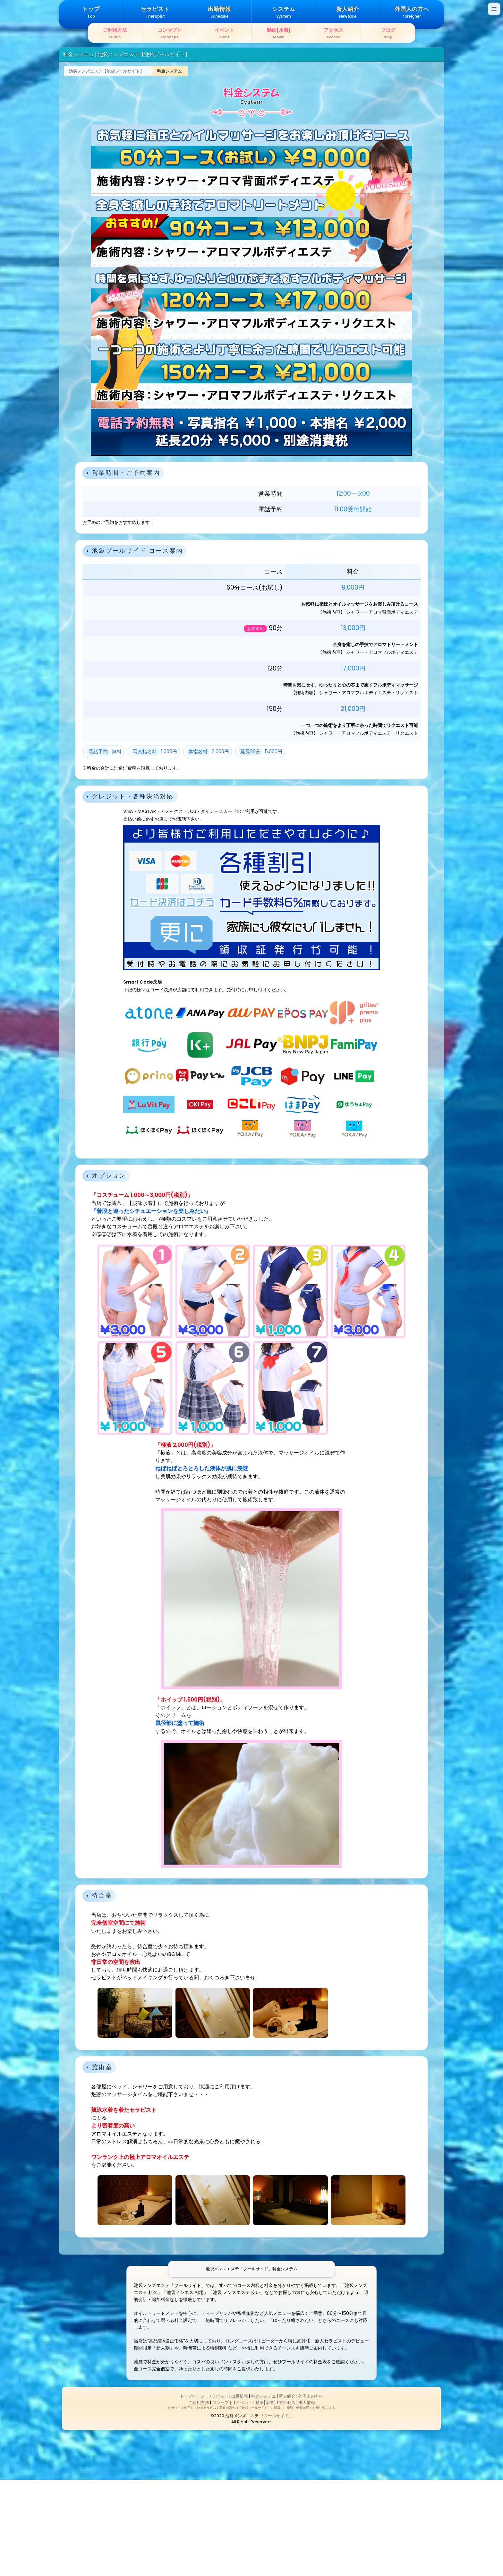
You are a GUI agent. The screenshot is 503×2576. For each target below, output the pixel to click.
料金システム (169, 167)
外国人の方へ (310, 2492)
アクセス (287, 2499)
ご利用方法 (198, 2499)
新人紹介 (287, 2492)
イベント (244, 2499)
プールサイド (276, 2512)
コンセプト (222, 2499)
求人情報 (306, 2499)
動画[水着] (265, 2499)
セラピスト (218, 2492)
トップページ (192, 2492)
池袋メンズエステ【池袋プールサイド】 (106, 167)
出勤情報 (239, 2492)
